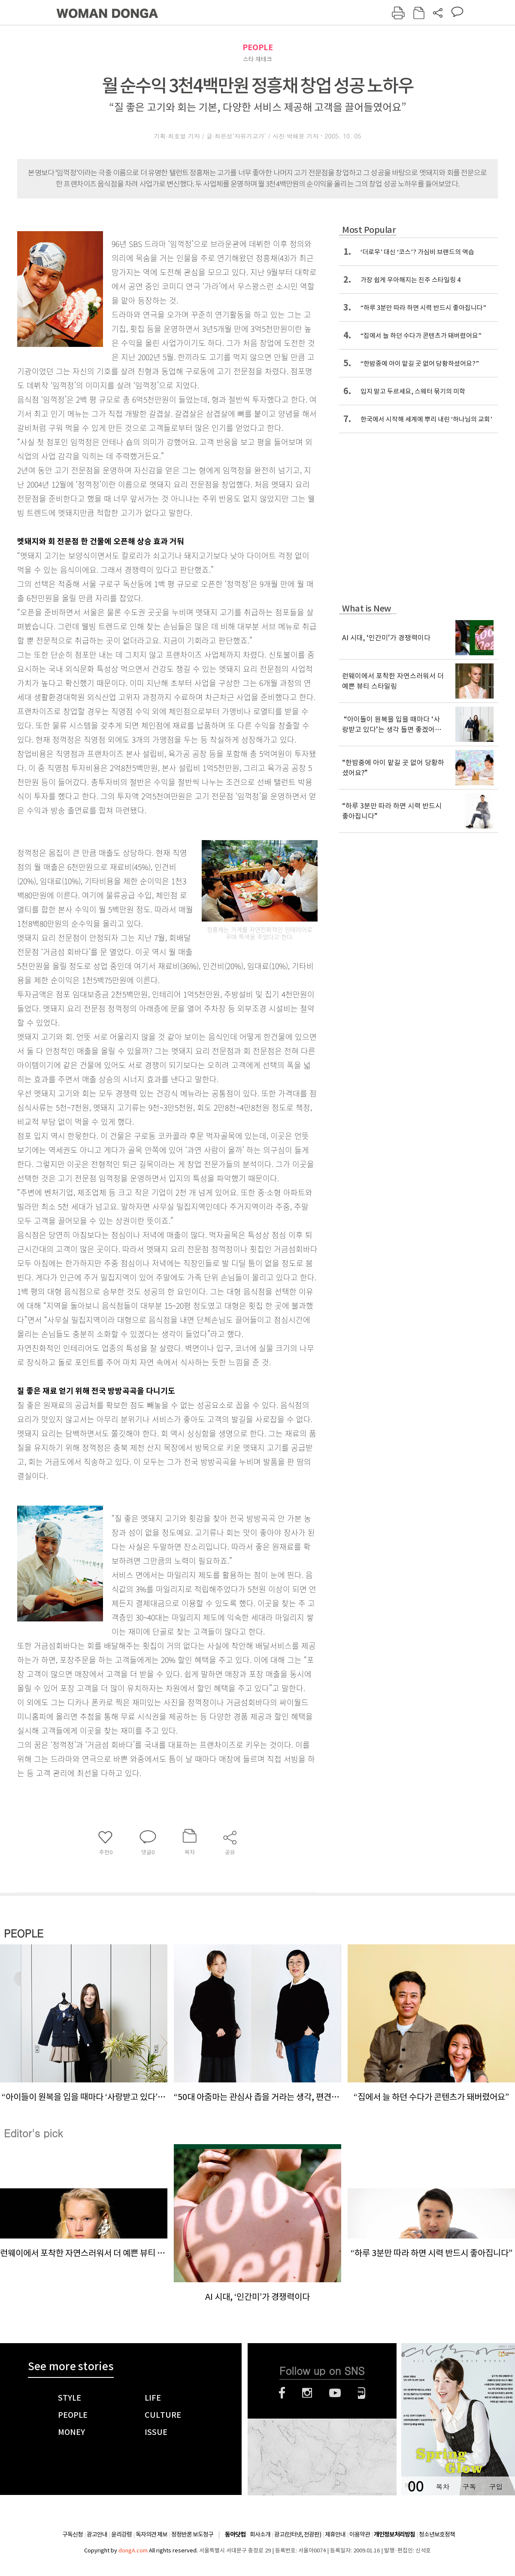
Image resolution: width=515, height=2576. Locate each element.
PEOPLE (257, 47)
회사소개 (260, 2534)
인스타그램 (307, 2393)
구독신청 (72, 2534)
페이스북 (282, 2393)
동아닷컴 (235, 2534)
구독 (469, 2487)
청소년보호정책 (437, 2534)
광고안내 (97, 2534)
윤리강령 (121, 2534)
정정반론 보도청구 (192, 2534)
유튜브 (335, 2393)
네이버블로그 (361, 2393)
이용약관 (359, 2534)
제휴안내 (335, 2534)
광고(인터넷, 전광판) (297, 2534)
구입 (496, 2487)
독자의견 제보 (151, 2534)
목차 (442, 2487)
